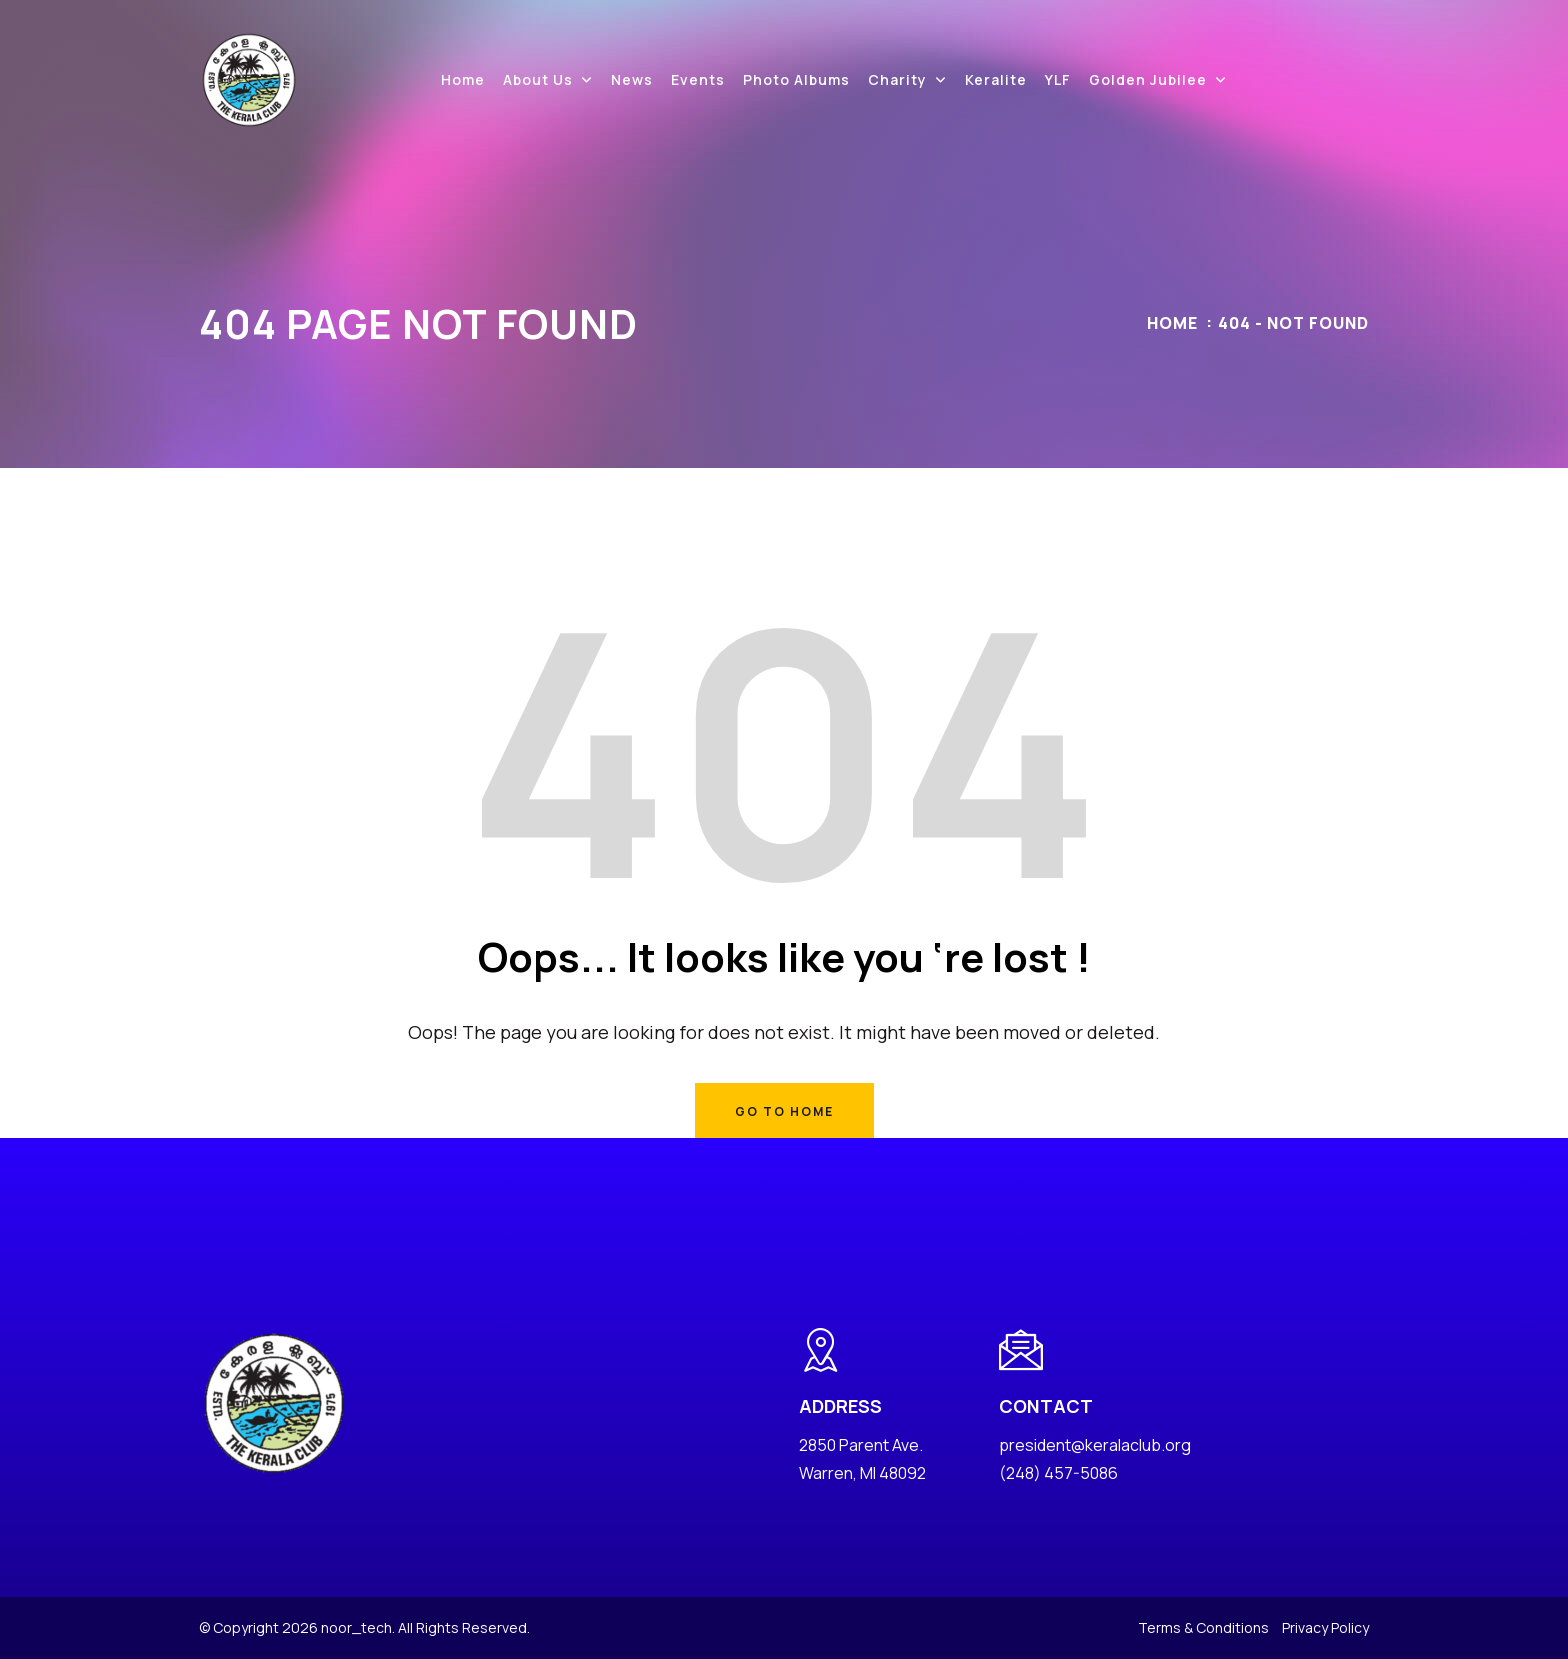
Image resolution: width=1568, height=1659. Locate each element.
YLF (1058, 79)
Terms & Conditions (1203, 1627)
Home (463, 79)
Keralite (996, 79)
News (632, 79)
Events (698, 79)
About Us (538, 79)
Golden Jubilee (1148, 79)
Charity (897, 79)
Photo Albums (796, 79)
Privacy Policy (1325, 1627)
